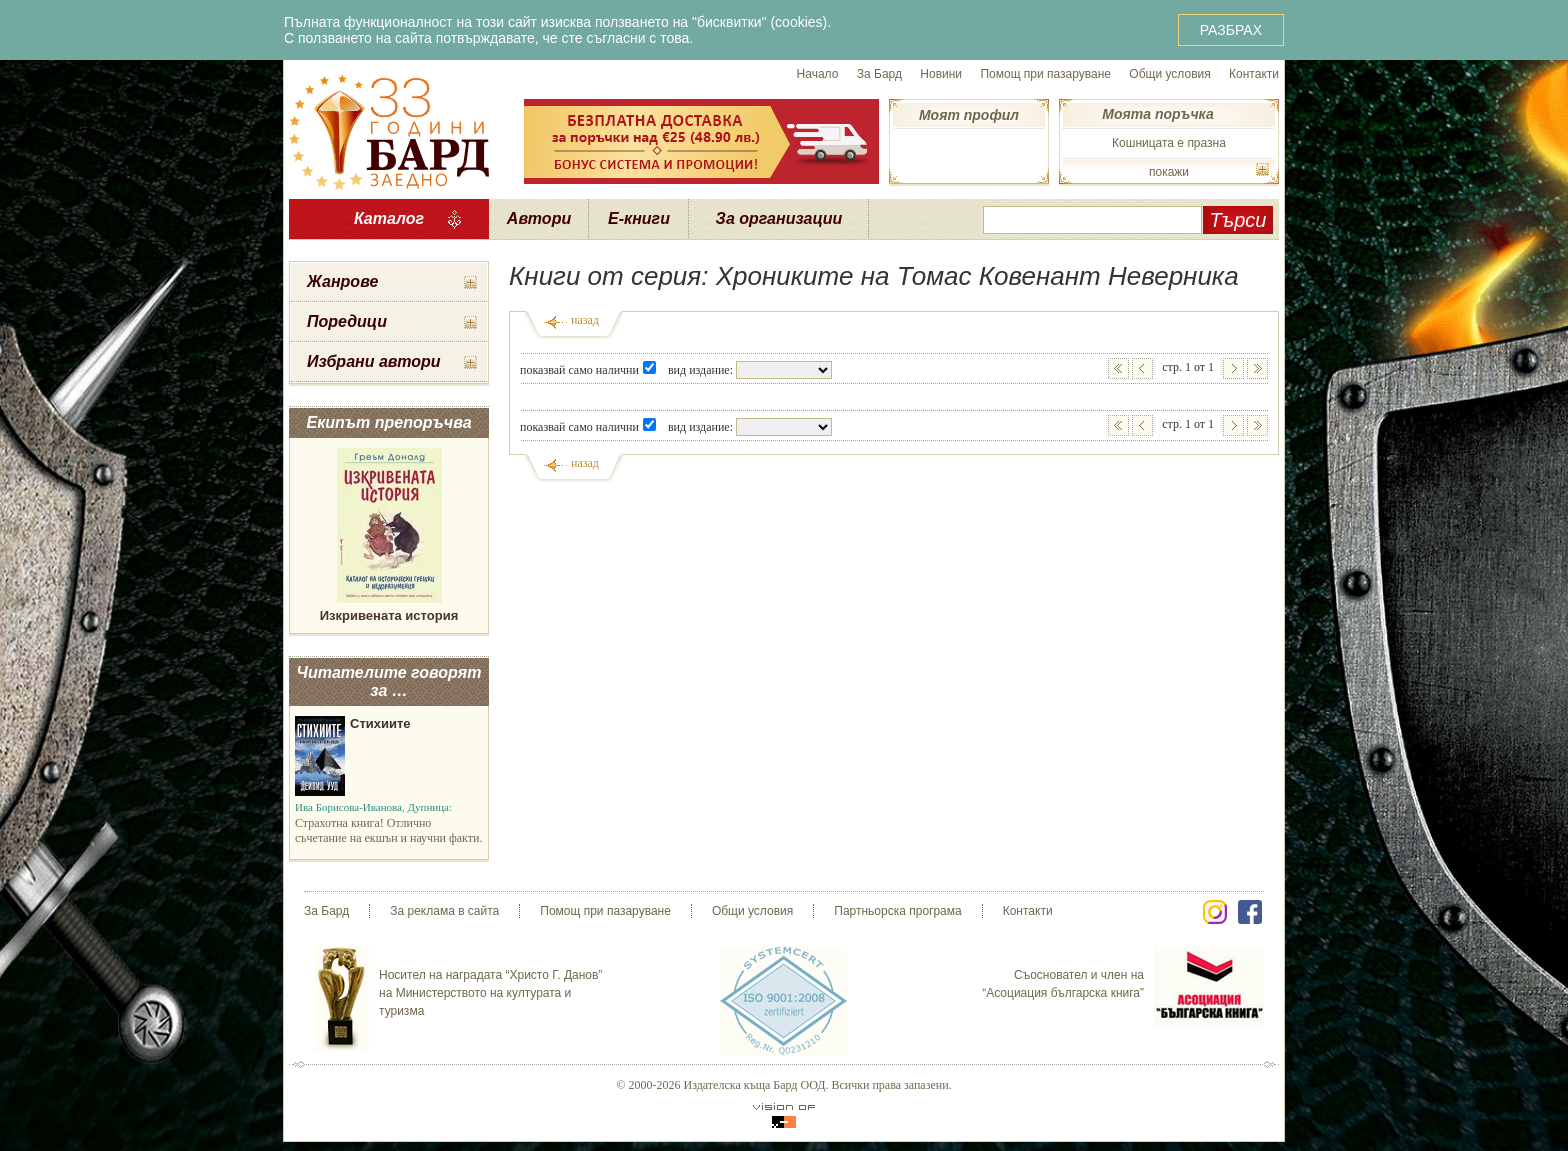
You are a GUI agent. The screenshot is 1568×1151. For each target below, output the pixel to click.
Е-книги (639, 218)
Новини (941, 74)
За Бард (879, 74)
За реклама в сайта (444, 911)
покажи (1169, 172)
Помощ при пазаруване (1045, 74)
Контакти (1254, 74)
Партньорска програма (897, 911)
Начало (818, 74)
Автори (539, 218)
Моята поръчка (1157, 114)
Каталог (389, 218)
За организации (779, 218)
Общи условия (1169, 74)
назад (585, 320)
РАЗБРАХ (1231, 30)
